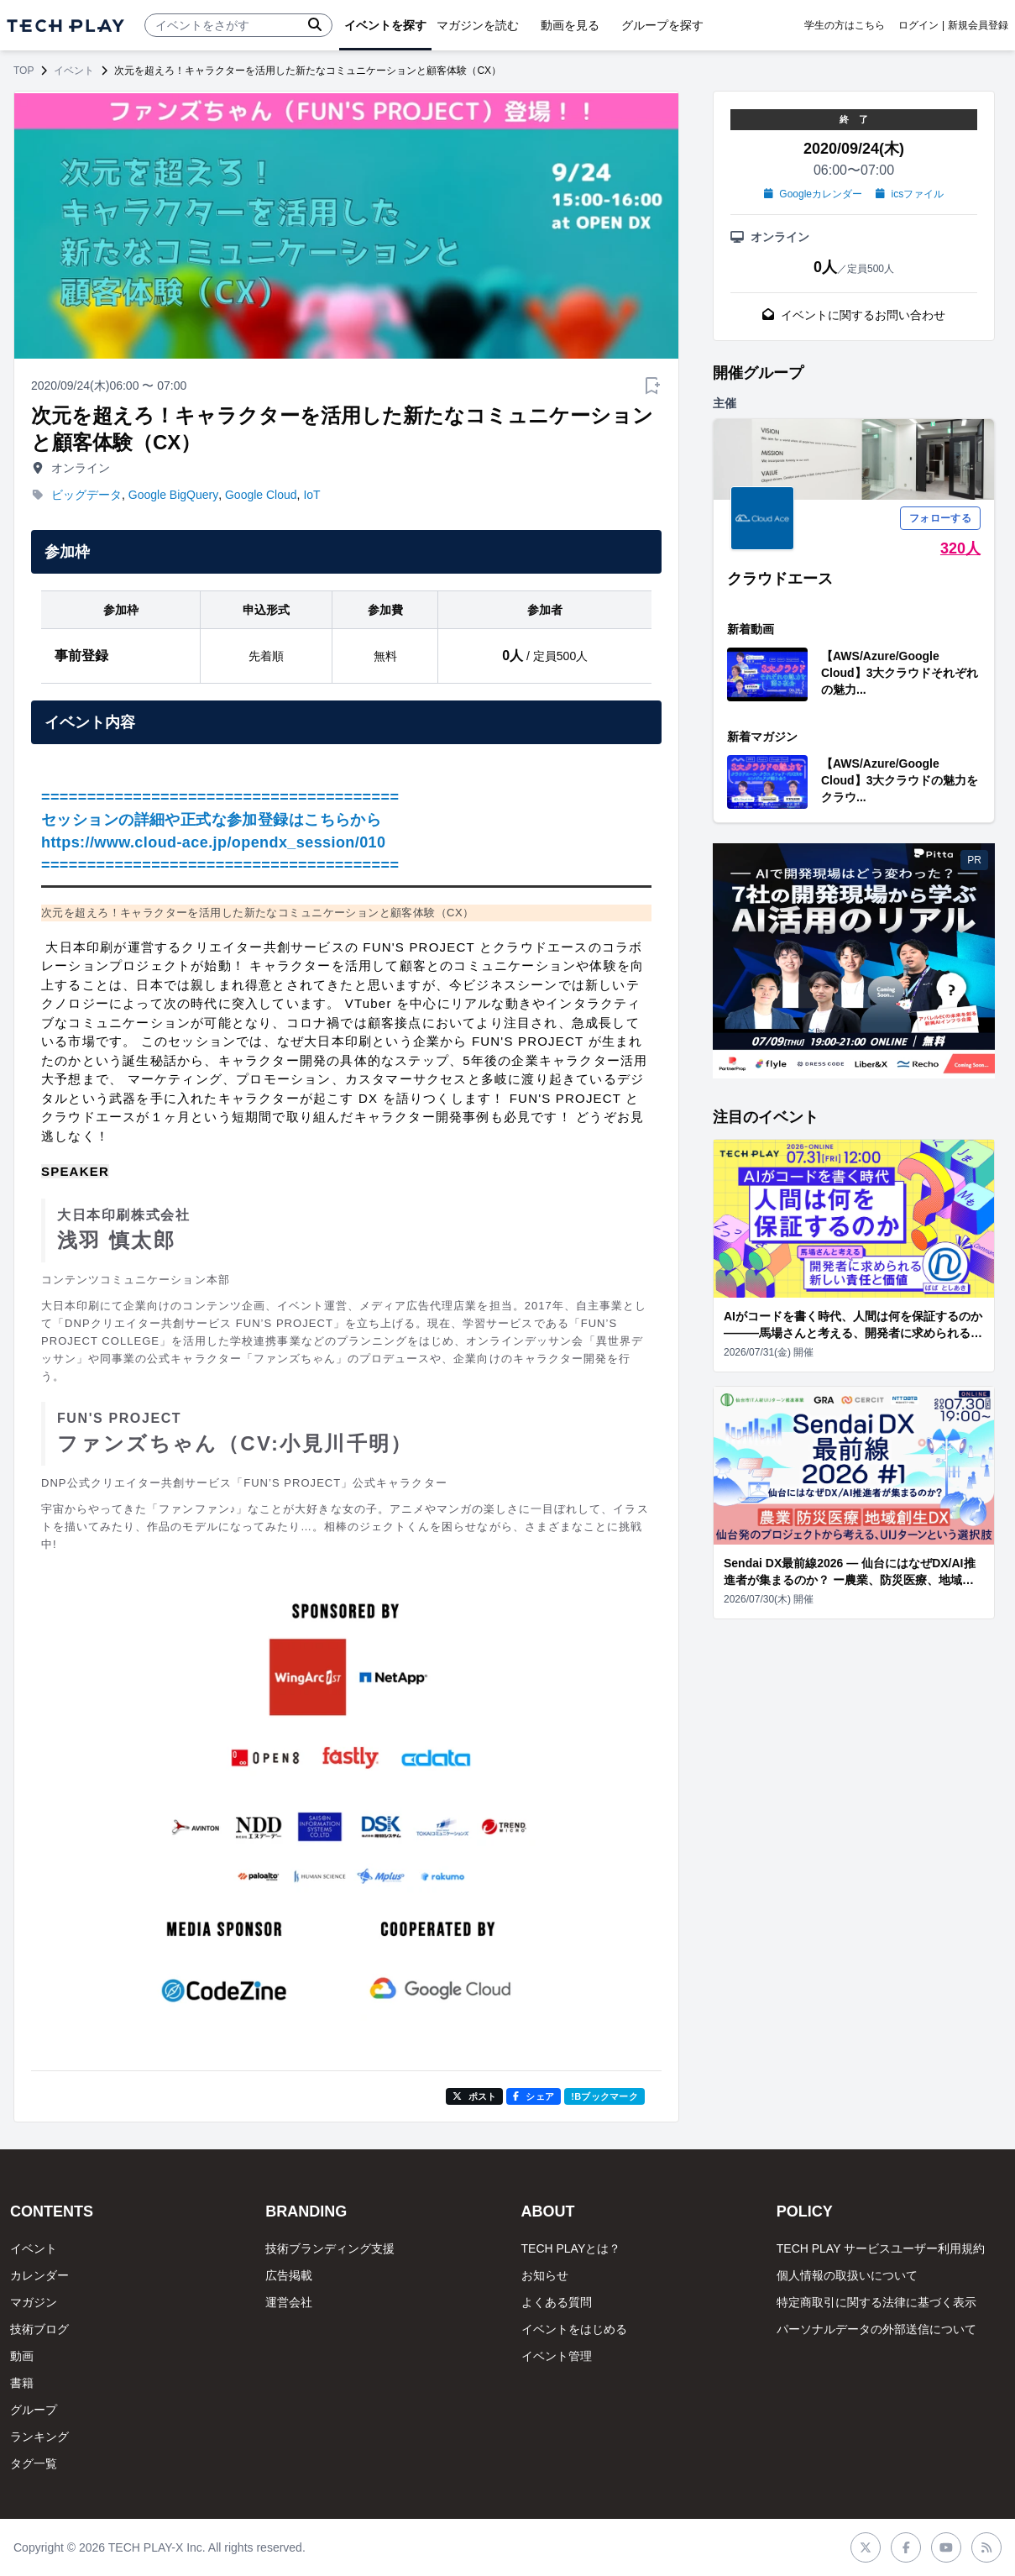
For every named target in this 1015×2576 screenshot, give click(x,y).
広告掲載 (288, 2275)
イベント (74, 70)
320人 (960, 548)
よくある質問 (556, 2302)
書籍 (22, 2383)
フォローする (940, 518)
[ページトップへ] (65, 25)
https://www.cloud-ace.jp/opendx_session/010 (213, 842)
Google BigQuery (173, 494)
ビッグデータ (86, 494)
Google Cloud (261, 494)
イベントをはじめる (574, 2329)
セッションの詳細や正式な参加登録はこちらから (211, 819)
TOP (23, 70)
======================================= (220, 797)
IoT (311, 494)
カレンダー (39, 2275)
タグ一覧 (33, 2463)
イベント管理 (556, 2356)
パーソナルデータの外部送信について (876, 2329)
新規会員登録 (978, 25)
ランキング (39, 2436)
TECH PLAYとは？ (571, 2248)
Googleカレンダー (813, 194)
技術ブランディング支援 (330, 2248)
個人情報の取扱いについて (847, 2275)
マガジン (33, 2302)
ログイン (918, 25)
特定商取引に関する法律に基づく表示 (876, 2302)
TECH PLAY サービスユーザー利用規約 (881, 2248)
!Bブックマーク (604, 2096)
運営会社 (288, 2302)
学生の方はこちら (844, 25)
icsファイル (910, 194)
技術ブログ (39, 2329)
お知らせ (544, 2275)
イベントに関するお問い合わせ (853, 315)
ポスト (475, 2096)
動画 (22, 2356)
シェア (533, 2096)
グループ (33, 2409)
